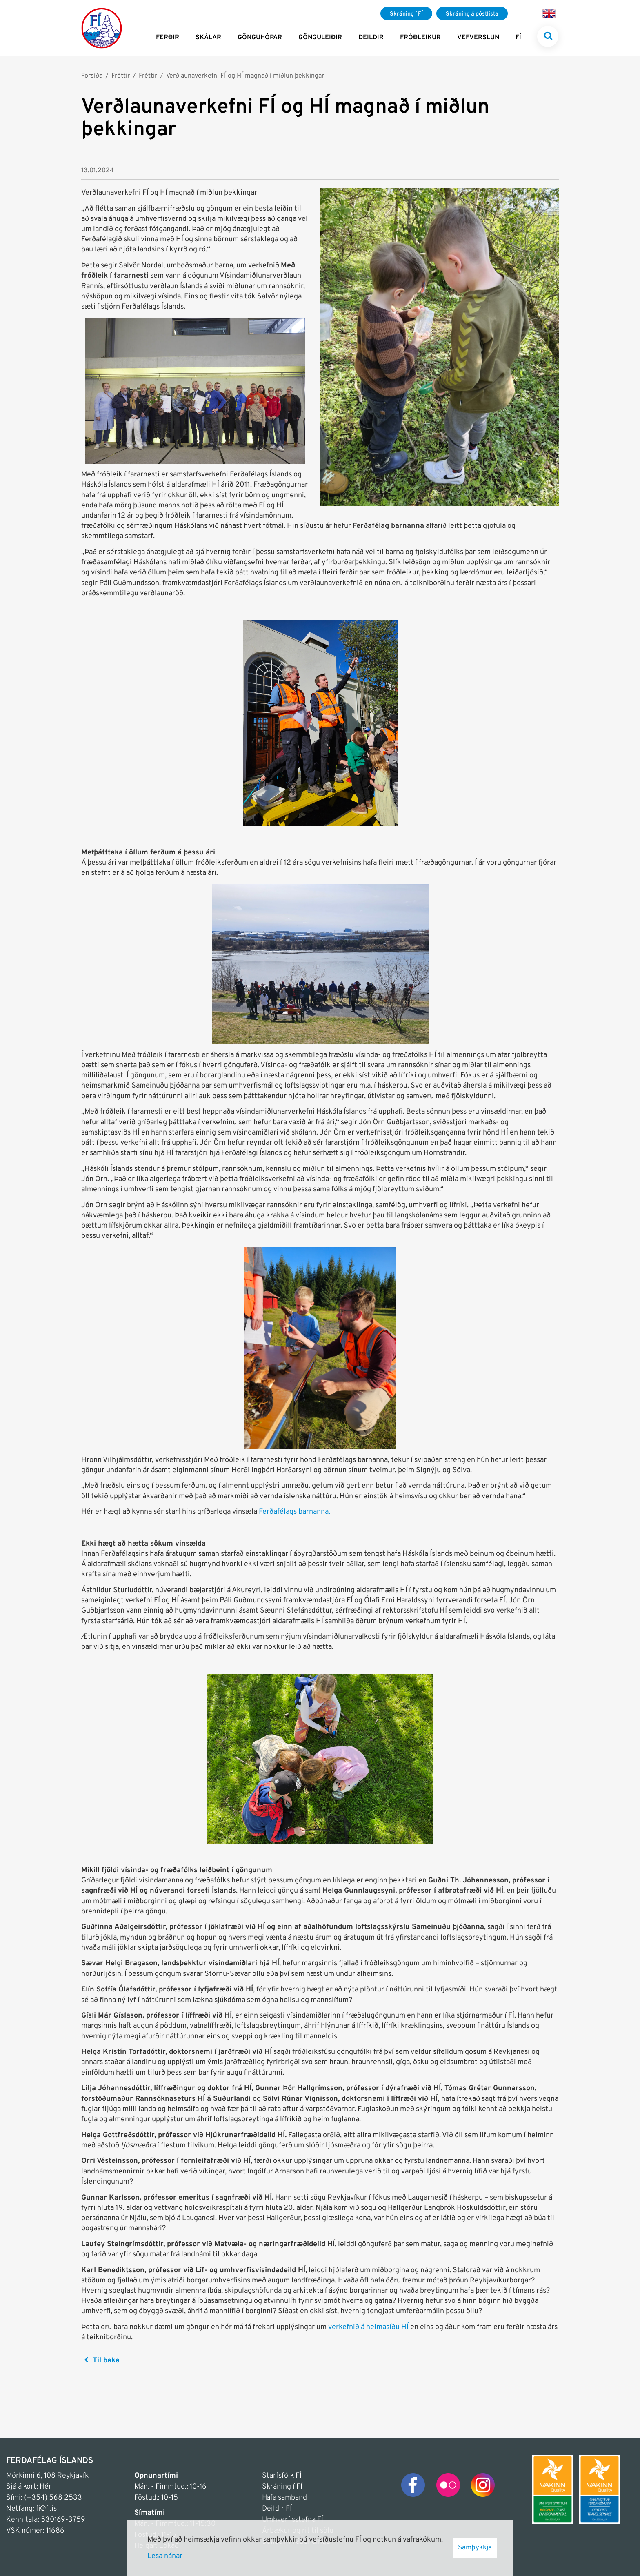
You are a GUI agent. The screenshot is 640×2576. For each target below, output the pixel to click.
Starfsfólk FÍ (282, 2475)
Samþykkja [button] (475, 2547)
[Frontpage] (101, 28)
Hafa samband (284, 2498)
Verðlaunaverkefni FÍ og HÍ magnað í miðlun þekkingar (245, 76)
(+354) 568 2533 (53, 2498)
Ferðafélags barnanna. (294, 1512)
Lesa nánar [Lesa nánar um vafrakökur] (164, 2556)
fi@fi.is (46, 2509)
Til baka (106, 2360)
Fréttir (120, 76)
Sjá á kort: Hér (28, 2486)
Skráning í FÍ (282, 2486)
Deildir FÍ (277, 2509)
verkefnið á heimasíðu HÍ (368, 2327)
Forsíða (91, 76)
